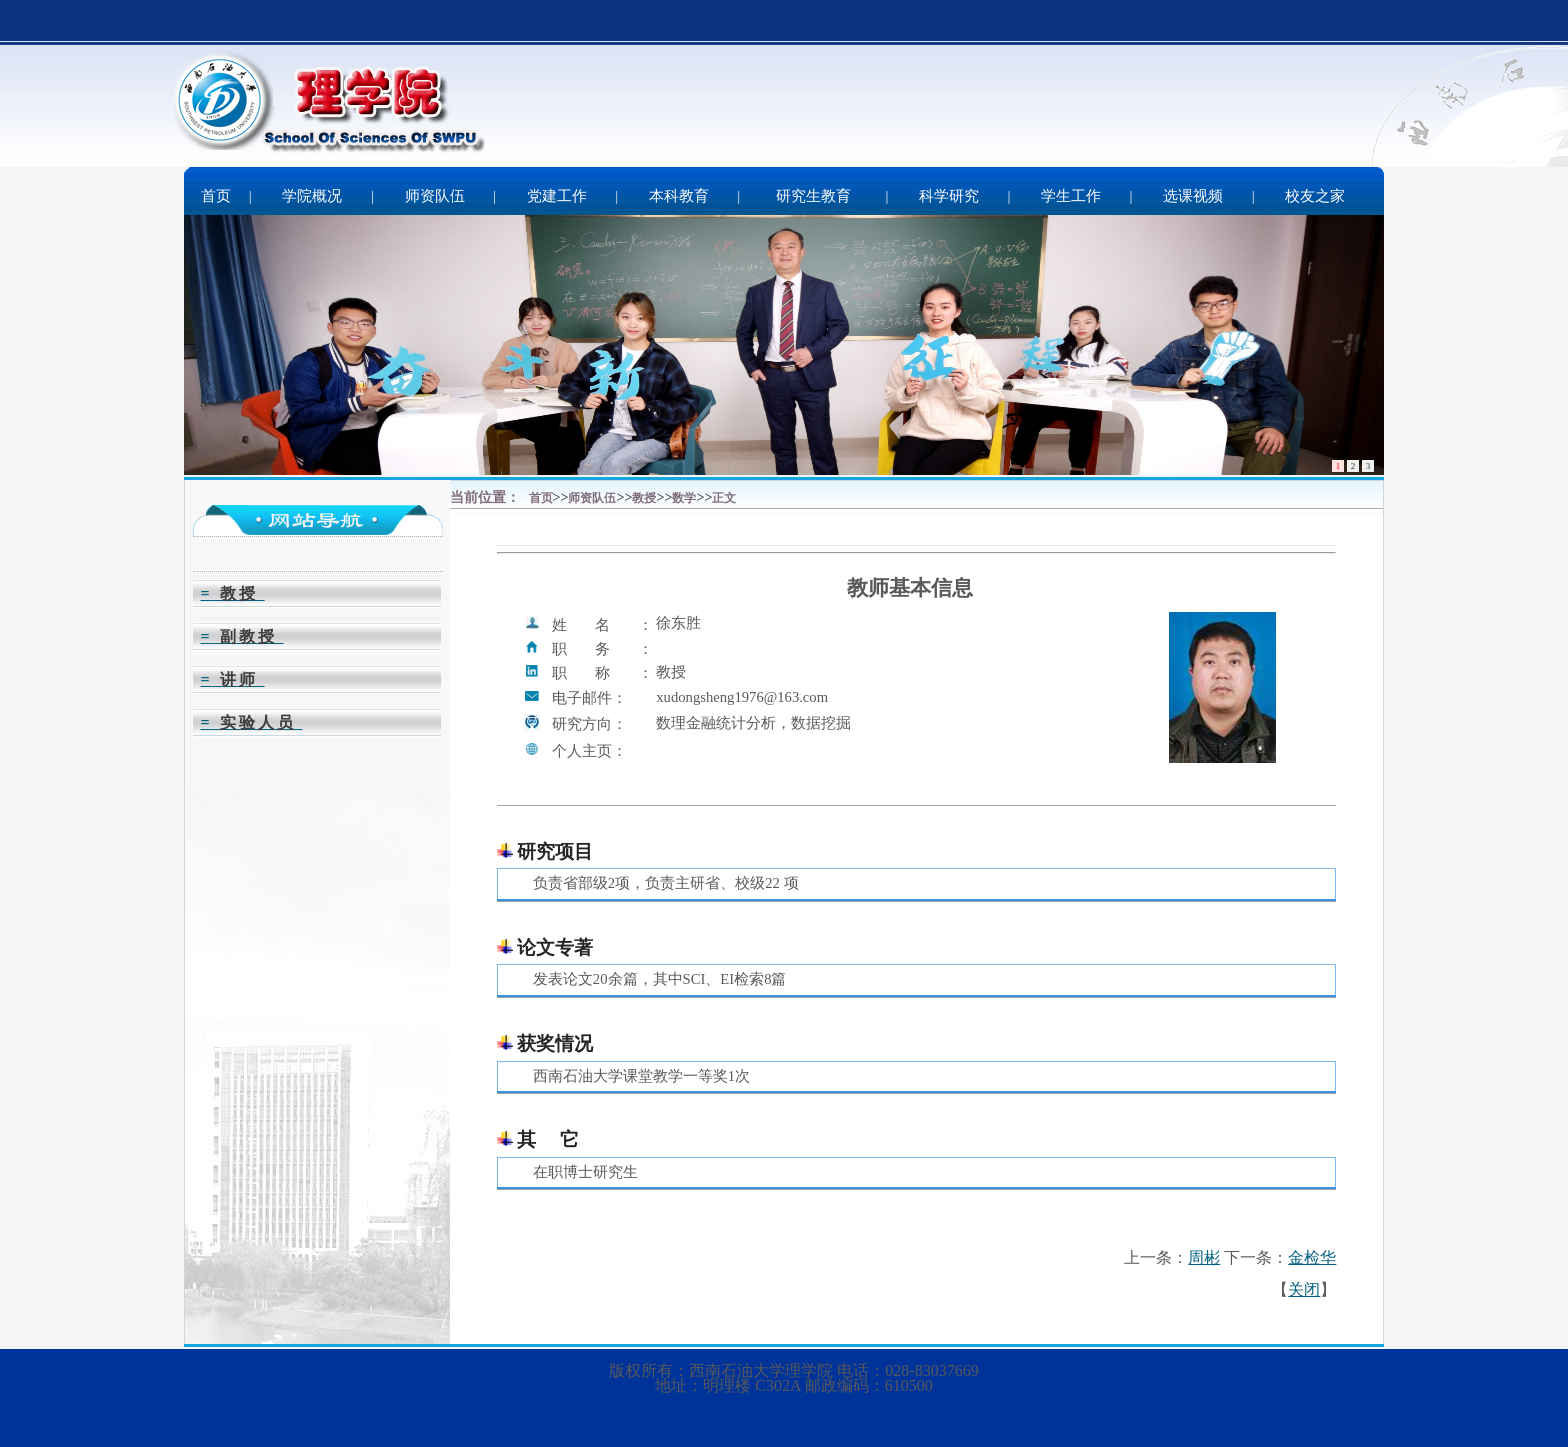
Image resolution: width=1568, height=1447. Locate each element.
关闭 (1304, 1289)
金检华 (1312, 1257)
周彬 (1204, 1257)
